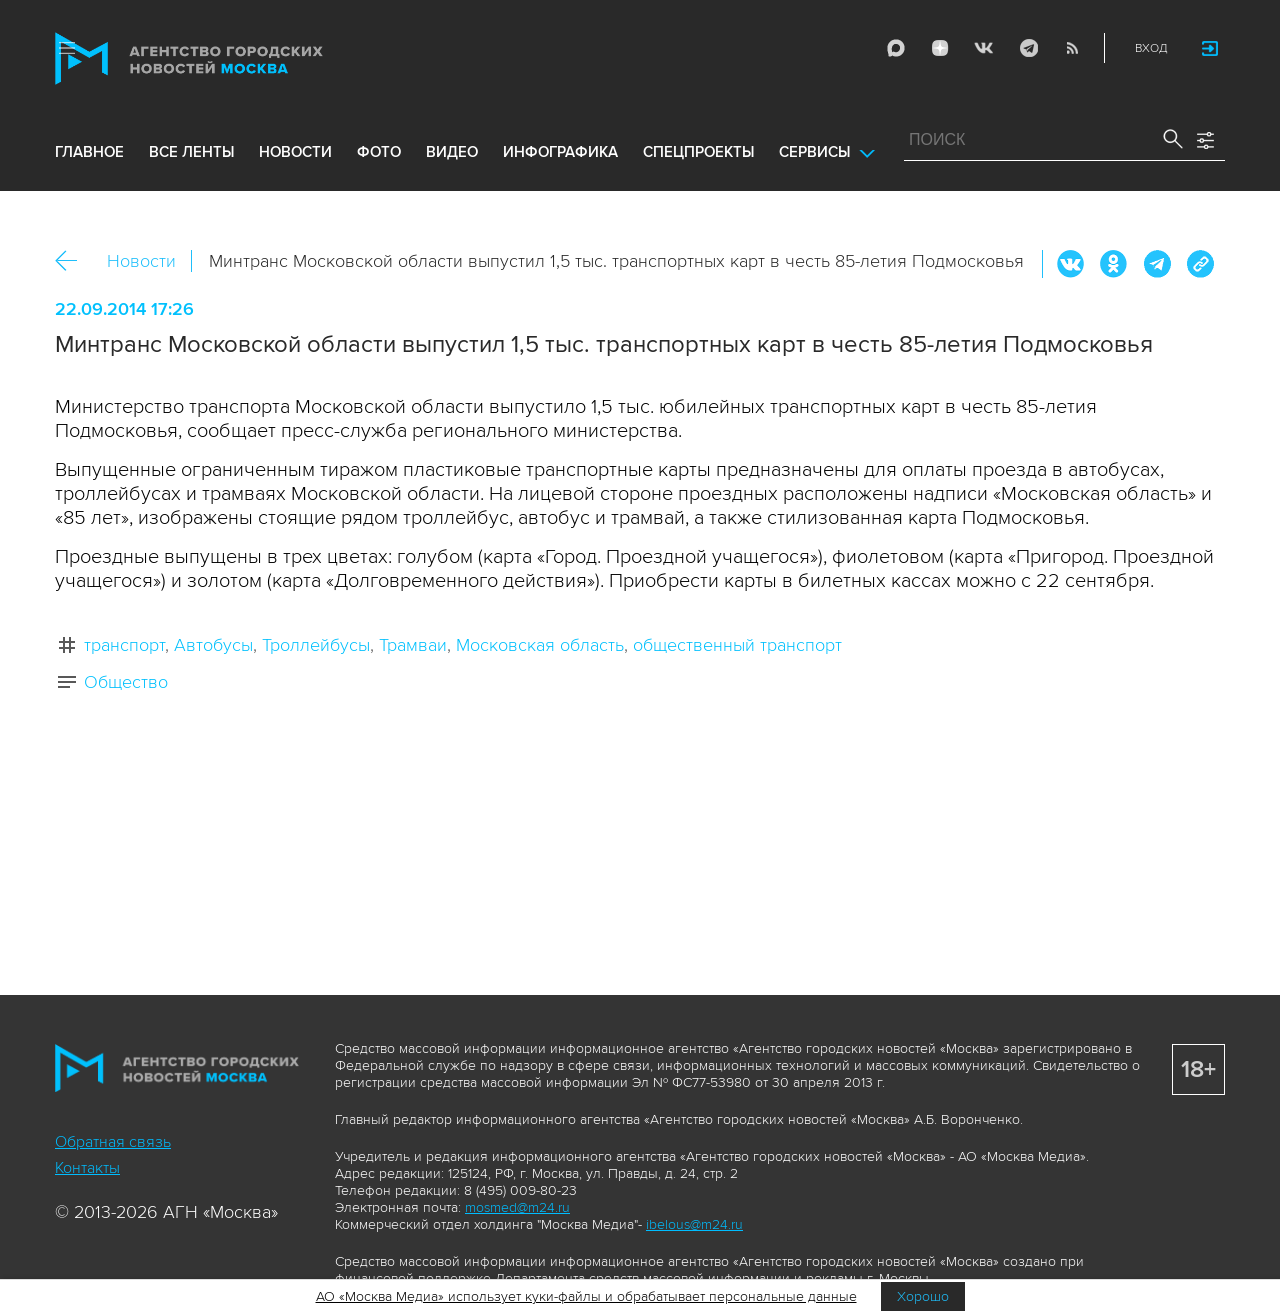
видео (452, 152)
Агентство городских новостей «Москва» (227, 58)
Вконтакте (1071, 264)
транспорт (124, 645)
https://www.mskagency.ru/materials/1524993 (1200, 264)
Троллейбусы (316, 645)
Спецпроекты (698, 152)
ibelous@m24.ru (694, 1224)
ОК (1114, 264)
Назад (73, 261)
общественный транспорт (737, 645)
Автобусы (213, 645)
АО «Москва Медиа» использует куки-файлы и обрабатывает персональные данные (586, 1296)
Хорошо (923, 1296)
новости (295, 152)
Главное (89, 152)
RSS (1072, 48)
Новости (141, 261)
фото (379, 152)
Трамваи (413, 645)
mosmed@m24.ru (517, 1207)
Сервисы (814, 152)
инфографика (560, 152)
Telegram (1028, 48)
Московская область (540, 645)
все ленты (191, 152)
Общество (126, 682)
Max (896, 48)
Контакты (87, 1168)
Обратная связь (113, 1142)
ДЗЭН (940, 48)
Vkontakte (984, 48)
